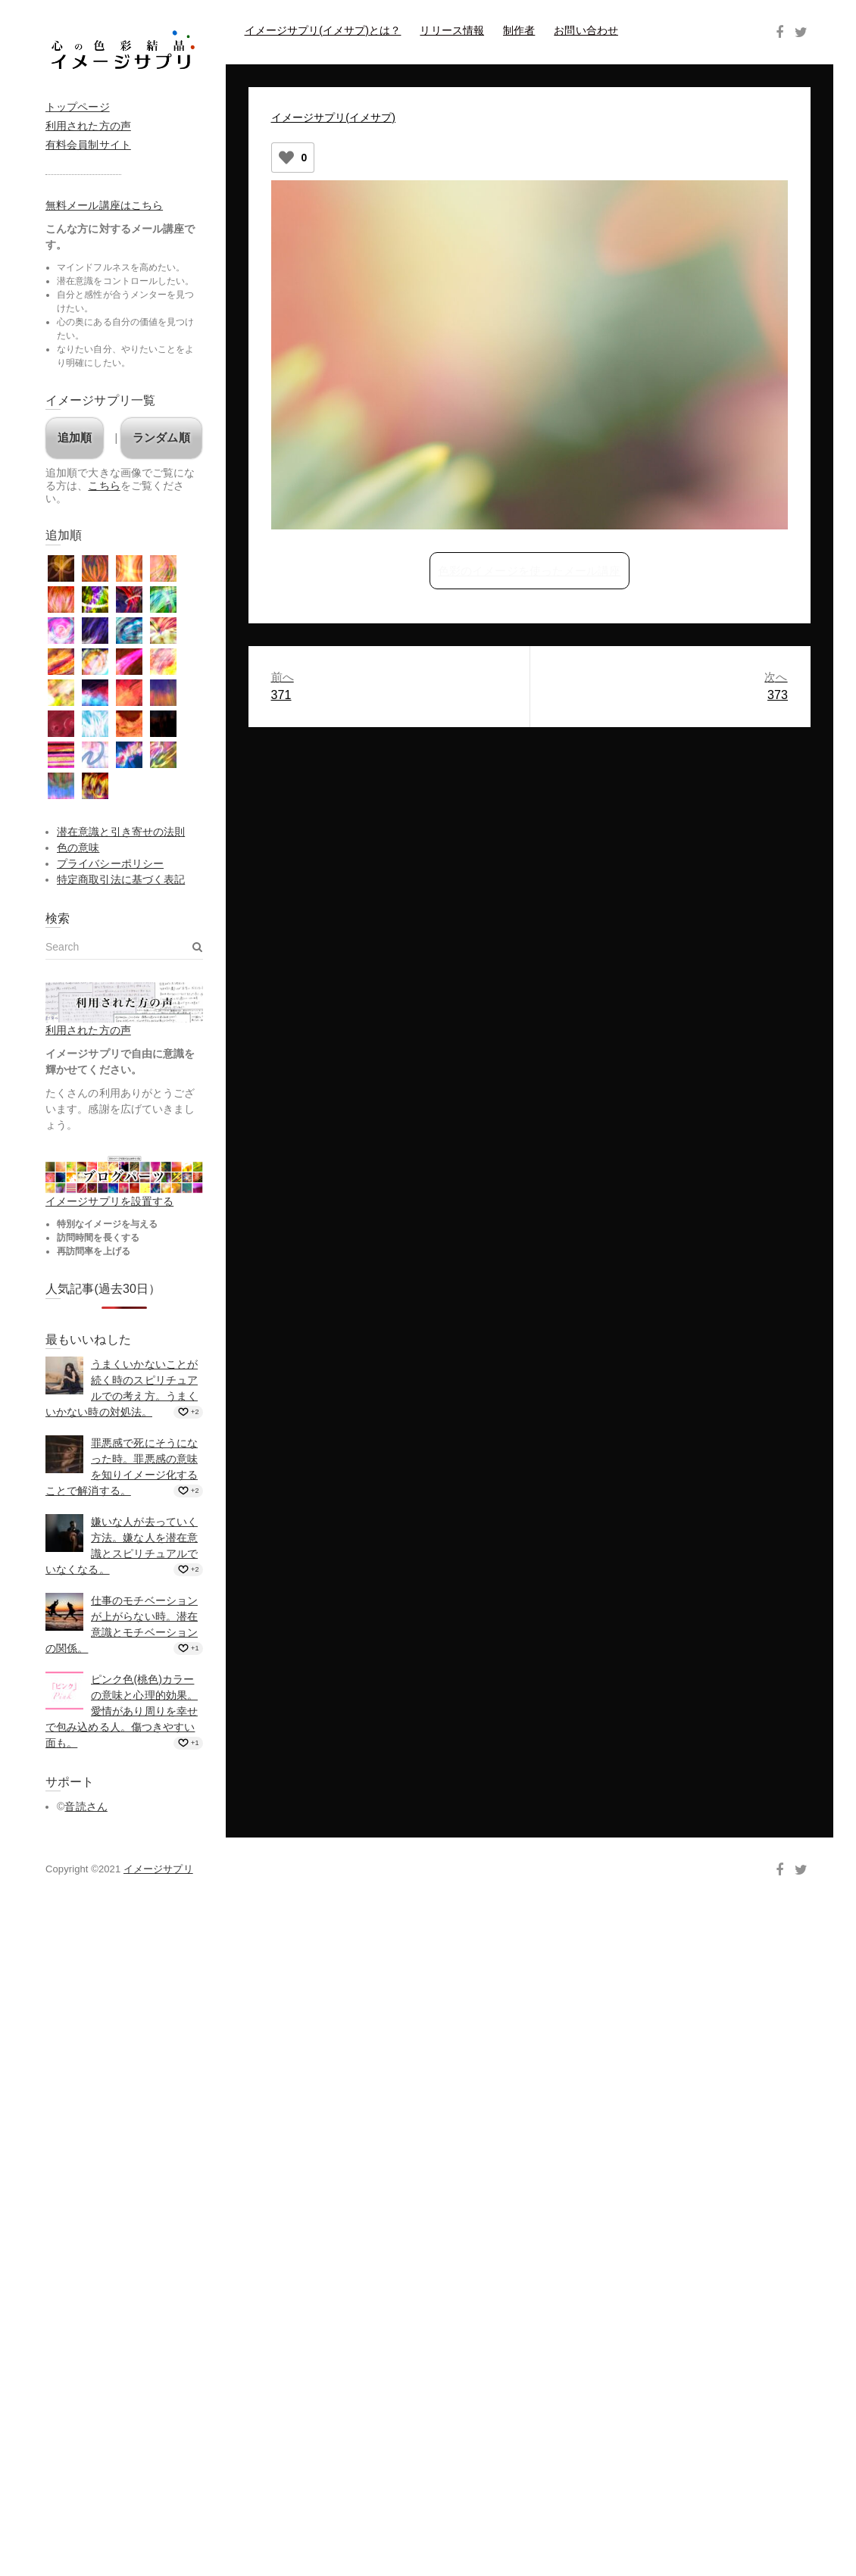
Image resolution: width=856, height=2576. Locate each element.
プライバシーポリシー (110, 863)
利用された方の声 (88, 126)
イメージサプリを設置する (109, 1201)
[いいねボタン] (286, 157)
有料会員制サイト (88, 145)
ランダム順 (161, 437)
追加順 (75, 437)
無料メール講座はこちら (104, 205)
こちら (104, 485)
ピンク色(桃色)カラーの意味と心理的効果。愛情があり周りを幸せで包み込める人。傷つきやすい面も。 (121, 1711)
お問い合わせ (586, 30)
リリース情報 (452, 30)
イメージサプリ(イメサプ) (333, 117)
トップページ (77, 107)
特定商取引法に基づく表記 (121, 879)
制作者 (519, 30)
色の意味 (78, 847)
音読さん (85, 1806)
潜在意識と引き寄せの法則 (121, 832)
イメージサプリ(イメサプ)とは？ (323, 30)
